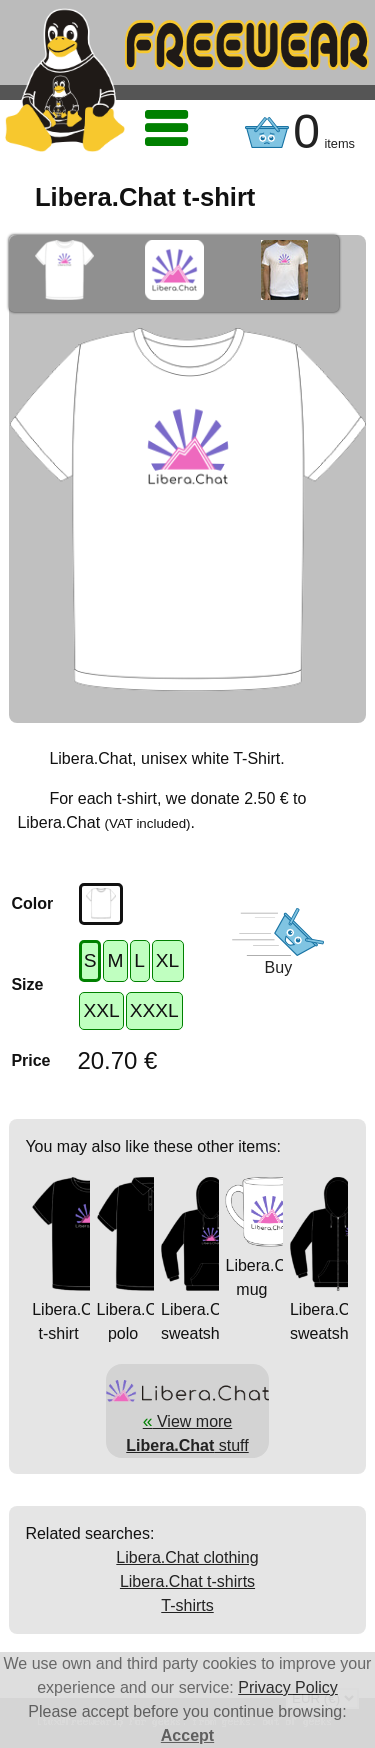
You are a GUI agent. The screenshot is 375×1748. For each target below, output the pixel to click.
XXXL (154, 1010)
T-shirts (187, 1605)
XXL (101, 1010)
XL (167, 960)
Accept (187, 1735)
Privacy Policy (288, 1687)
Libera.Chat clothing (187, 1557)
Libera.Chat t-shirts (187, 1581)
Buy (279, 967)
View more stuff (187, 1421)
